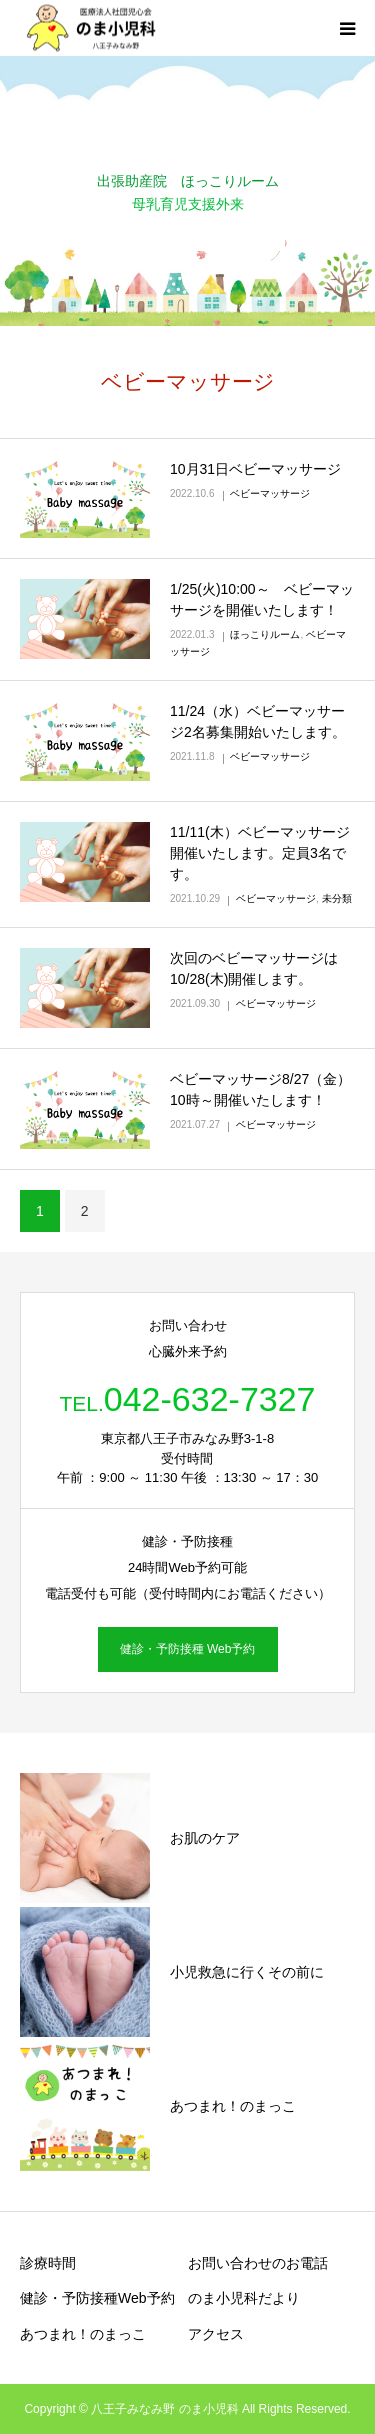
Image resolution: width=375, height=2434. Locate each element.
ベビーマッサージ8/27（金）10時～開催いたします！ (260, 1089)
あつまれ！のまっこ (83, 2334)
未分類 (337, 898)
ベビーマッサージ (270, 493)
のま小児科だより (244, 2298)
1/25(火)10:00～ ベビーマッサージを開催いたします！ (262, 599)
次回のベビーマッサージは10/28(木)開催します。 (254, 968)
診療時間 (48, 2263)
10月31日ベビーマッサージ (255, 469)
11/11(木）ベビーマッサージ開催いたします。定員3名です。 (260, 853)
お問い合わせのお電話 (258, 2263)
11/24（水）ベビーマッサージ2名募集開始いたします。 (258, 721)
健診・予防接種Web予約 (97, 2298)
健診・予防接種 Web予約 (188, 1649)
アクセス (216, 2334)
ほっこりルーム (265, 634)
